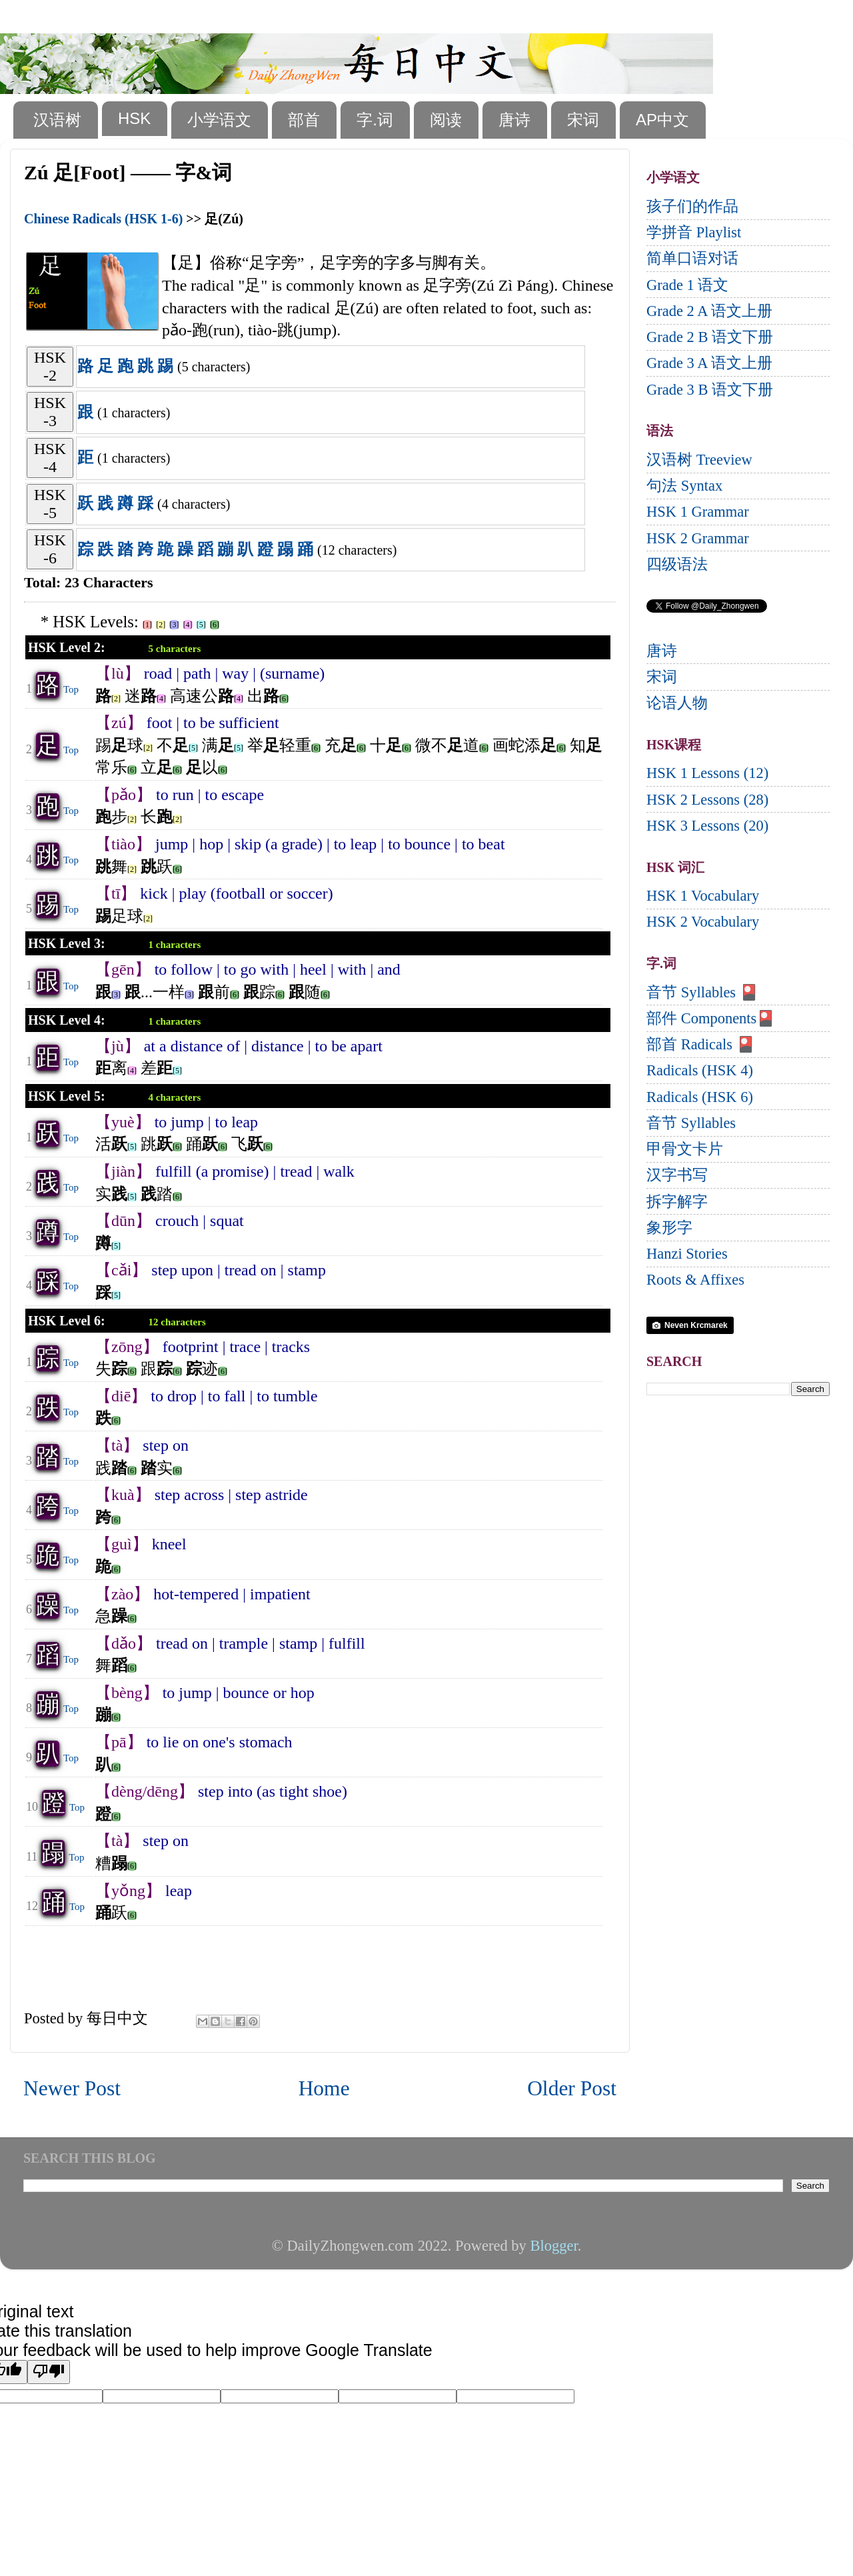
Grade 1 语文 (687, 285)
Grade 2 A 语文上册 (709, 311)
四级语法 (677, 564)
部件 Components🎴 (710, 1018)
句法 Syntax (684, 485)
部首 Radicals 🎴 (700, 1044)
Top (71, 689)
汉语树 (57, 120)
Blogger (553, 2245)
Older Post (571, 2088)
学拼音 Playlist (693, 232)
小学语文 (219, 120)
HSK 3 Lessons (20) (707, 825)
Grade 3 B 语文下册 (709, 389)
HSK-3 (50, 411)
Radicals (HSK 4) (699, 1070)
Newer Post (72, 2088)
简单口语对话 (692, 258)
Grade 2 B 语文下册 (709, 337)
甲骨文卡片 (684, 1149)
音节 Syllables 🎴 (702, 992)
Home (324, 2088)
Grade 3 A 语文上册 (709, 363)
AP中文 (662, 120)
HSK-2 (50, 366)
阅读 (446, 120)
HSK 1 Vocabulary (702, 895)
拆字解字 (677, 1201)
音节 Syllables (691, 1123)
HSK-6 (50, 549)
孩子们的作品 (692, 206)
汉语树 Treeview (699, 459)
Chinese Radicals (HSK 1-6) (103, 218)
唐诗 (514, 120)
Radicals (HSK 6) (699, 1097)
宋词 (583, 120)
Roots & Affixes (695, 1279)
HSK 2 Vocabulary (702, 921)
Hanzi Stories (687, 1253)
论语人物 (677, 703)
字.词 (375, 120)
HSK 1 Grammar (697, 511)
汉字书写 (677, 1175)
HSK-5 (50, 503)
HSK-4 (50, 457)
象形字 (669, 1227)
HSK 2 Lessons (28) (707, 799)
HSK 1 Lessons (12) (707, 773)
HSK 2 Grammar (697, 538)
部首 (304, 120)
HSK (134, 118)
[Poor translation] (48, 2372)
